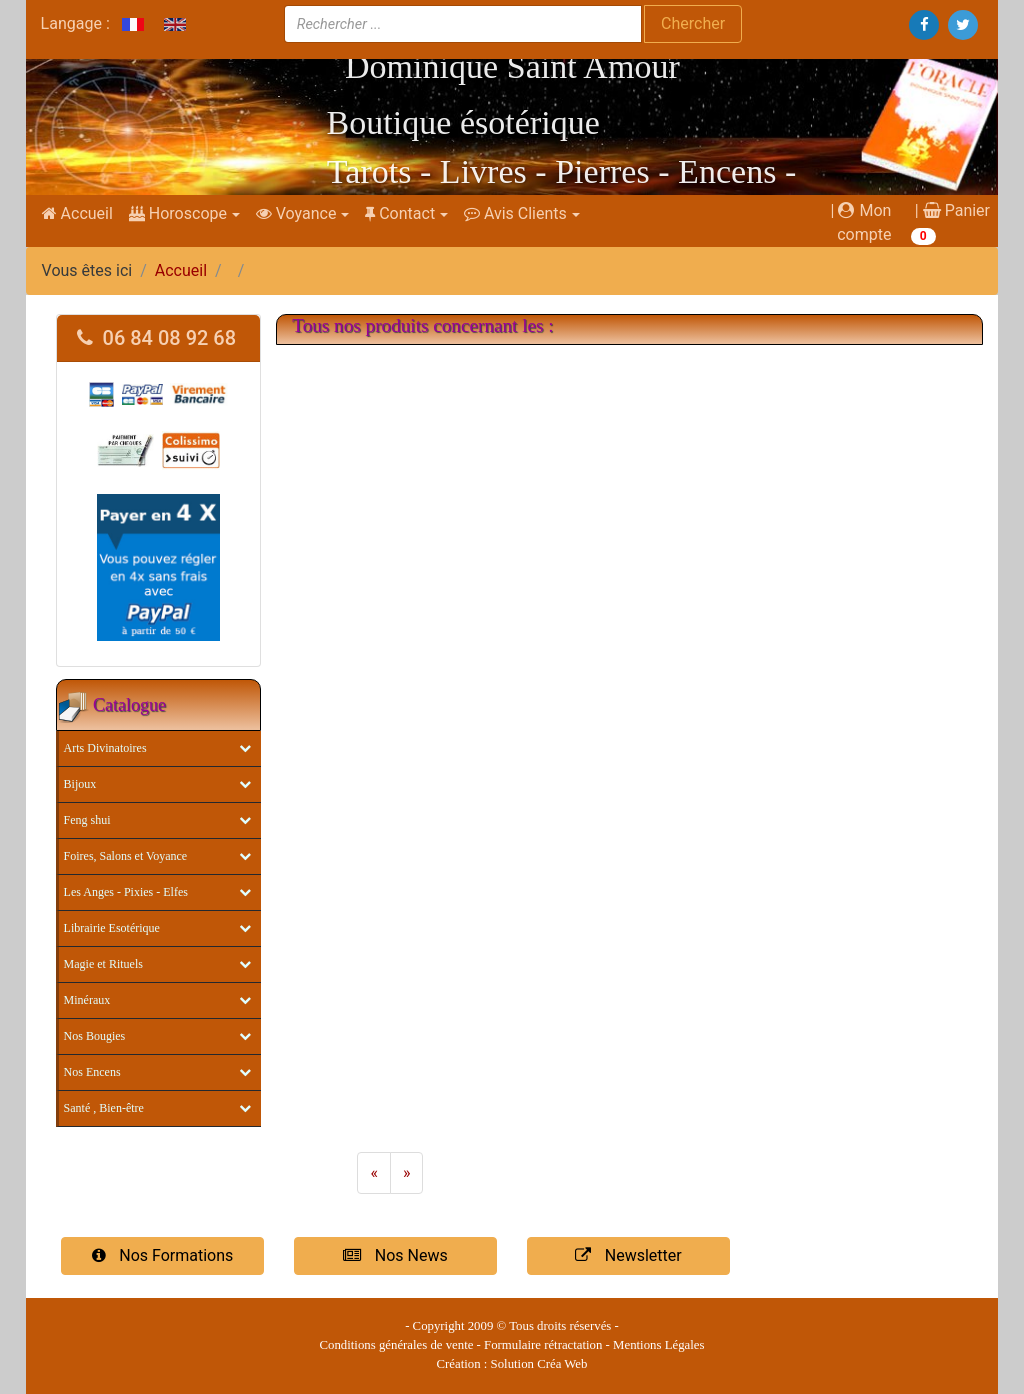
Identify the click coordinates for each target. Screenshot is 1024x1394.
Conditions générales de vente (397, 1345)
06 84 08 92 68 (157, 338)
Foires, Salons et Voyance (126, 856)
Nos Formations (163, 1255)
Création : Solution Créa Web (512, 1364)
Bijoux (80, 784)
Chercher (693, 23)
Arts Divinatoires (105, 748)
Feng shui (87, 820)
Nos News (395, 1255)
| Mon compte (861, 222)
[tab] (159, 338)
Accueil (77, 213)
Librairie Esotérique (112, 928)
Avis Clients (515, 213)
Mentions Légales (658, 1345)
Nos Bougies (95, 1036)
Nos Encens (92, 1072)
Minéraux (87, 1000)
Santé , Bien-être (104, 1108)
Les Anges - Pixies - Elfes (126, 892)
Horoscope (178, 213)
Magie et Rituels (103, 964)
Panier (956, 210)
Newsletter (628, 1255)
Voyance (296, 213)
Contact (400, 213)
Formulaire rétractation (543, 1345)
